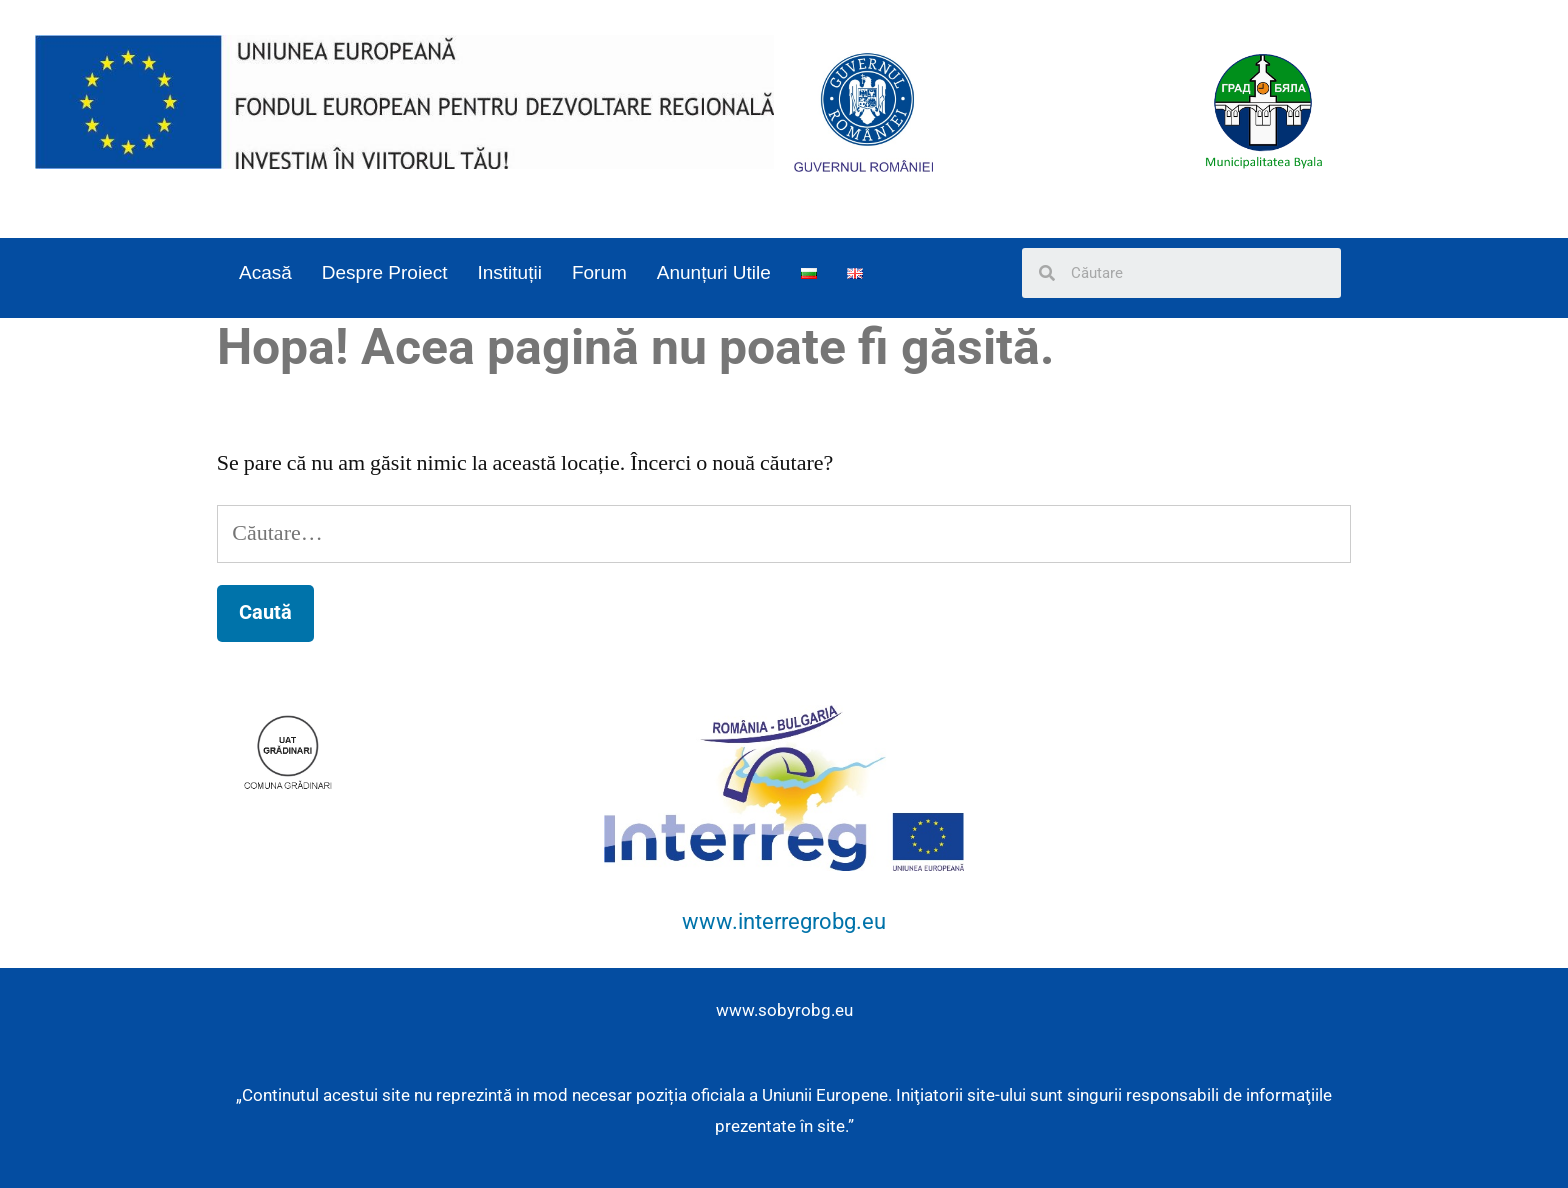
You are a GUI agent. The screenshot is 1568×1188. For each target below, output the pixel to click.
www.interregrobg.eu (784, 921)
